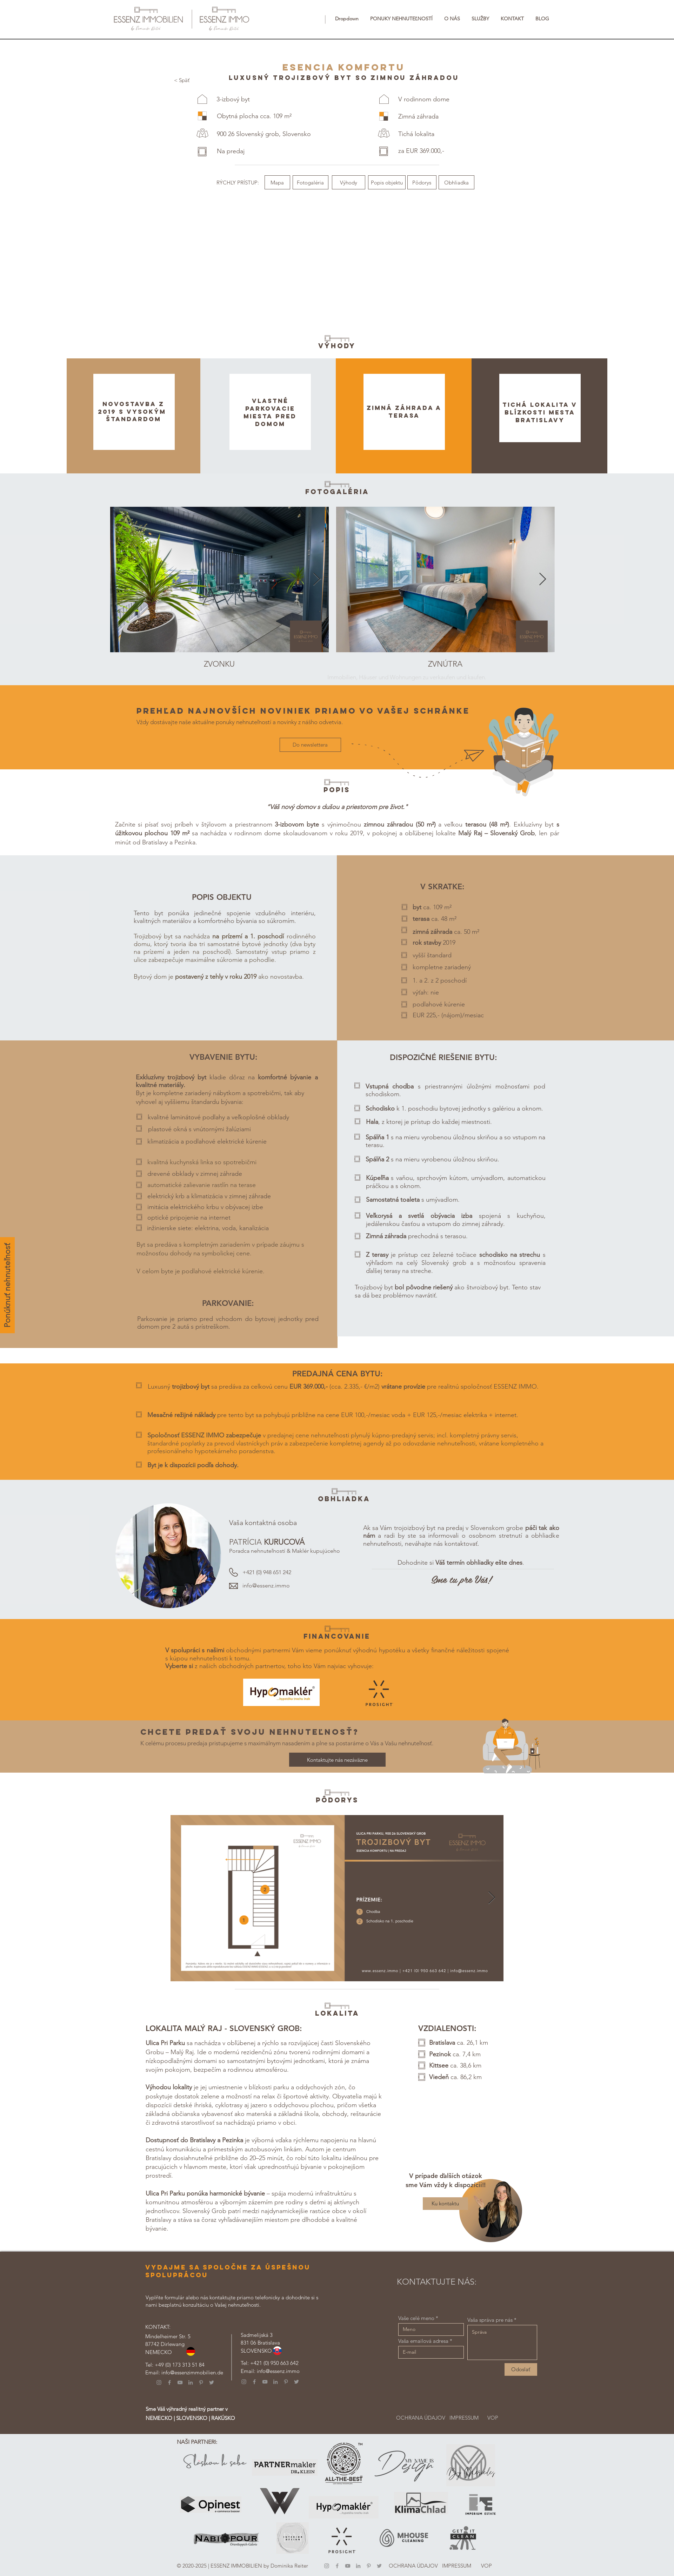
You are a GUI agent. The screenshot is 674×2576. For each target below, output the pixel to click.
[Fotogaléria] (310, 182)
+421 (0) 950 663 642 (274, 2363)
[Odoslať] (521, 2369)
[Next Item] (317, 579)
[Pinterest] (201, 2382)
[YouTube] (180, 2382)
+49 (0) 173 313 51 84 (180, 2364)
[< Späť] (182, 80)
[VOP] (493, 2418)
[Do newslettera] (310, 745)
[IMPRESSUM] (464, 2418)
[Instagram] (159, 2382)
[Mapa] (277, 182)
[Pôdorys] (421, 182)
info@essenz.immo (266, 1585)
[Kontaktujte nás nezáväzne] (337, 1760)
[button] (347, 18)
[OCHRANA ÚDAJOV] (420, 2418)
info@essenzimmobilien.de (192, 2372)
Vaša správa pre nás (490, 2319)
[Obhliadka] (456, 182)
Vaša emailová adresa (423, 2341)
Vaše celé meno (416, 2318)
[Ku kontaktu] (445, 2203)
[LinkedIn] (190, 2382)
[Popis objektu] (387, 182)
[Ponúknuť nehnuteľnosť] (7, 1285)
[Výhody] (348, 182)
